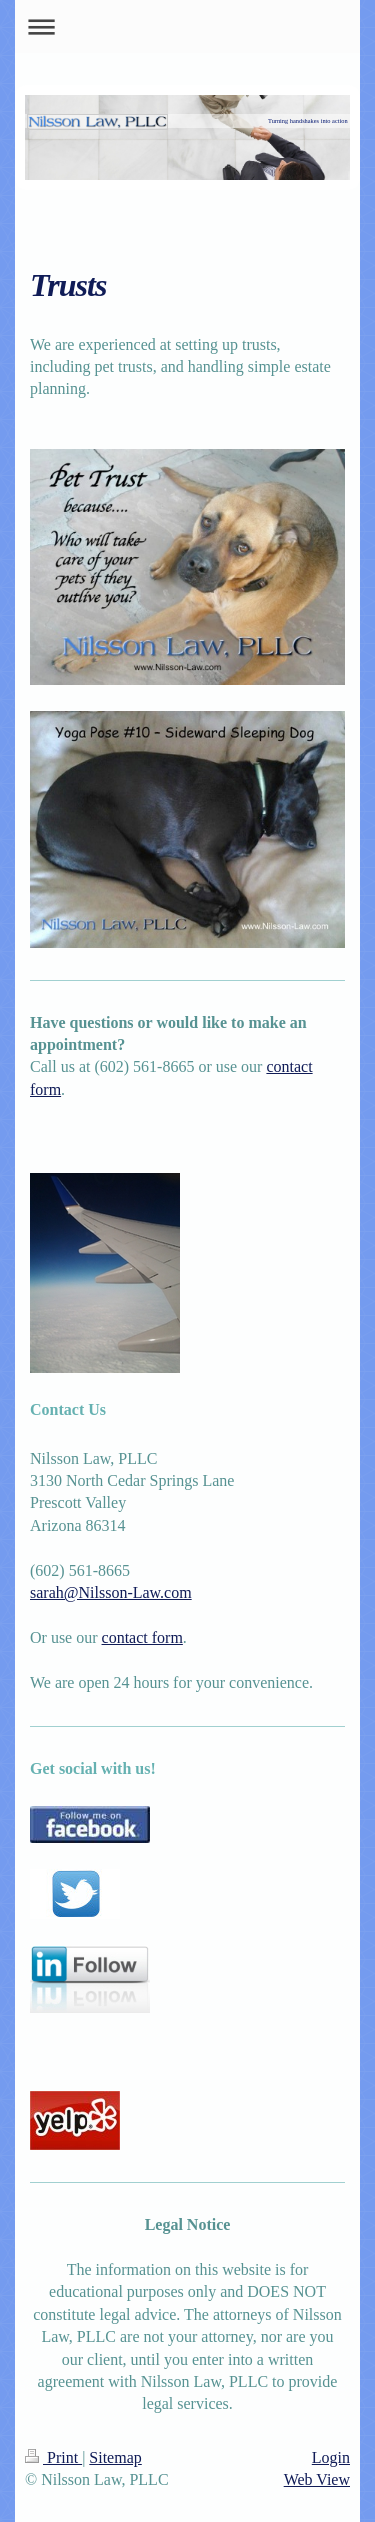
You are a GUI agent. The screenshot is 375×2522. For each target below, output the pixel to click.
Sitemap (115, 2457)
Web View (317, 2479)
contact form (142, 1637)
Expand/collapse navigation (187, 26)
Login (331, 2457)
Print (53, 2457)
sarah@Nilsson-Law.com (111, 1592)
